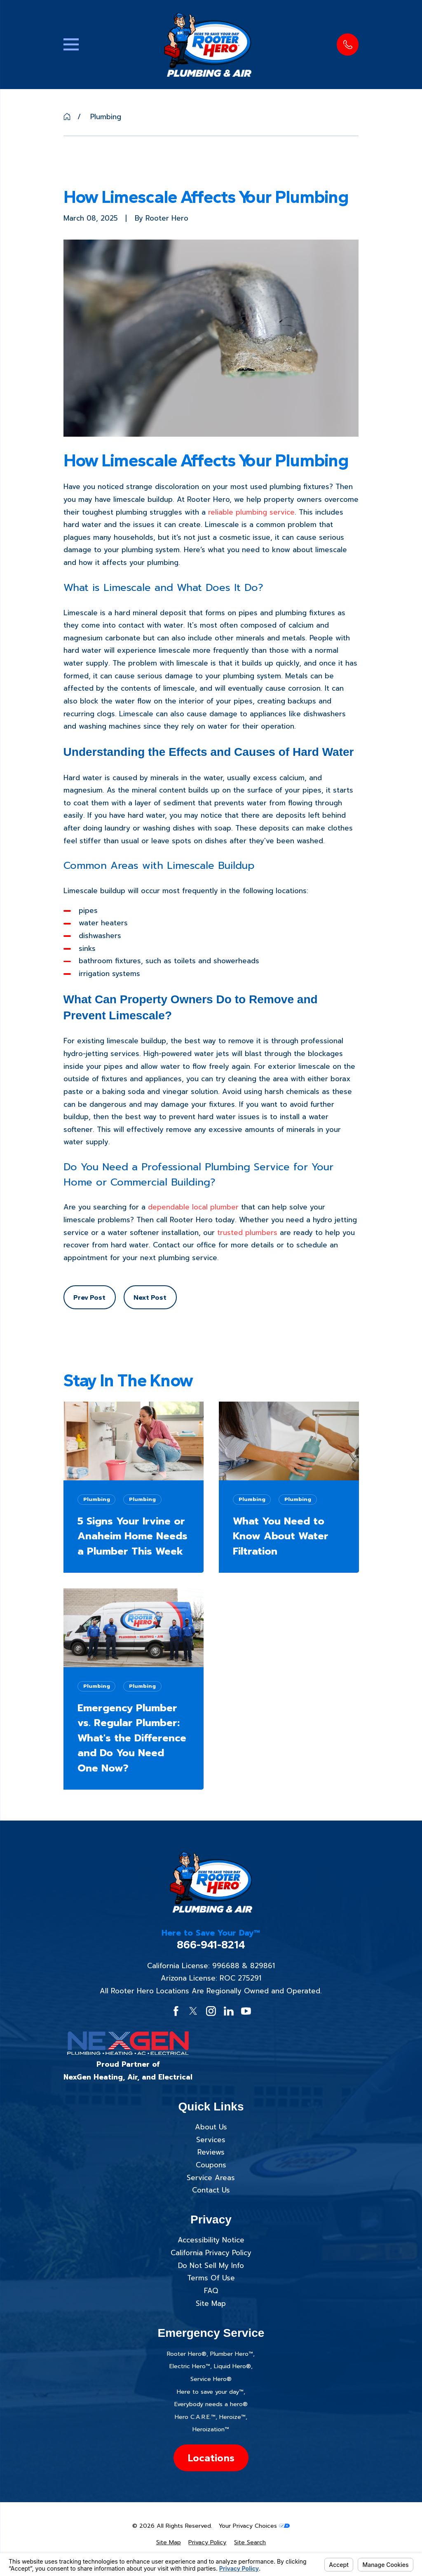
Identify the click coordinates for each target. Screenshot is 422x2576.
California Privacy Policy (211, 2252)
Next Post (150, 1297)
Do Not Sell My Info (211, 2265)
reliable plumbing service (251, 512)
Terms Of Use (211, 2278)
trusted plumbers (247, 1232)
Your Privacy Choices (254, 2526)
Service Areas (211, 2177)
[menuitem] (168, 2542)
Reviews (211, 2152)
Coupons (211, 2165)
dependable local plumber (193, 1207)
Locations (211, 2457)
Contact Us (211, 2190)
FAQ (211, 2290)
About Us (211, 2127)
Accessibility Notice (211, 2240)
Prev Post (89, 1297)
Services (210, 2139)
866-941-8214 (211, 1944)
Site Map (211, 2303)
